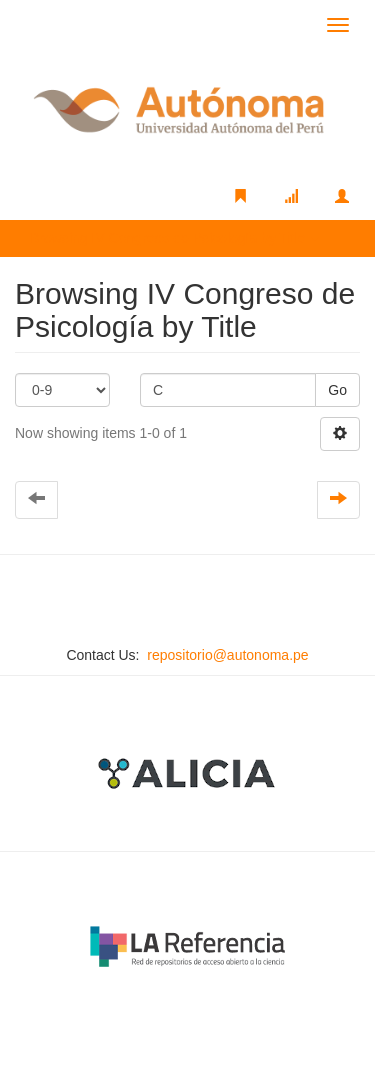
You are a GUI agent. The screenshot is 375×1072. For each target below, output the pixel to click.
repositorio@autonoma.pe (227, 655)
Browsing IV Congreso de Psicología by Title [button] (174, 238)
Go (337, 390)
